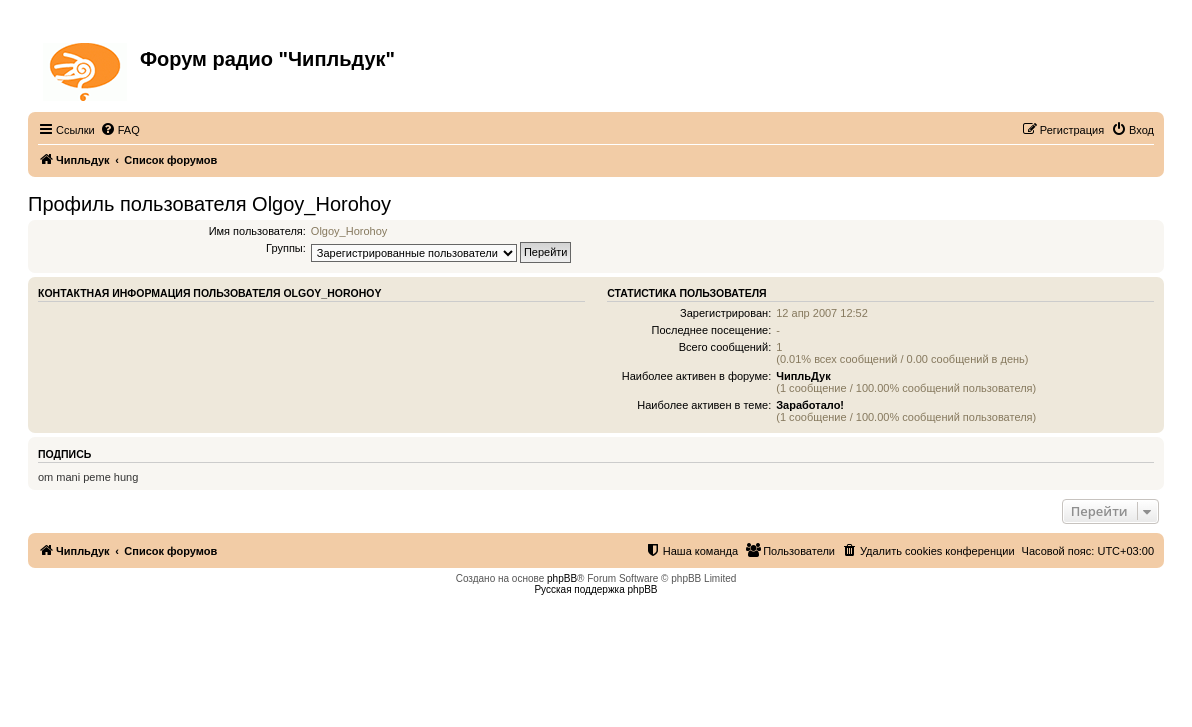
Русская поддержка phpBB (595, 589)
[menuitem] (120, 130)
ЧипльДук (803, 376)
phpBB (562, 578)
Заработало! (810, 405)
